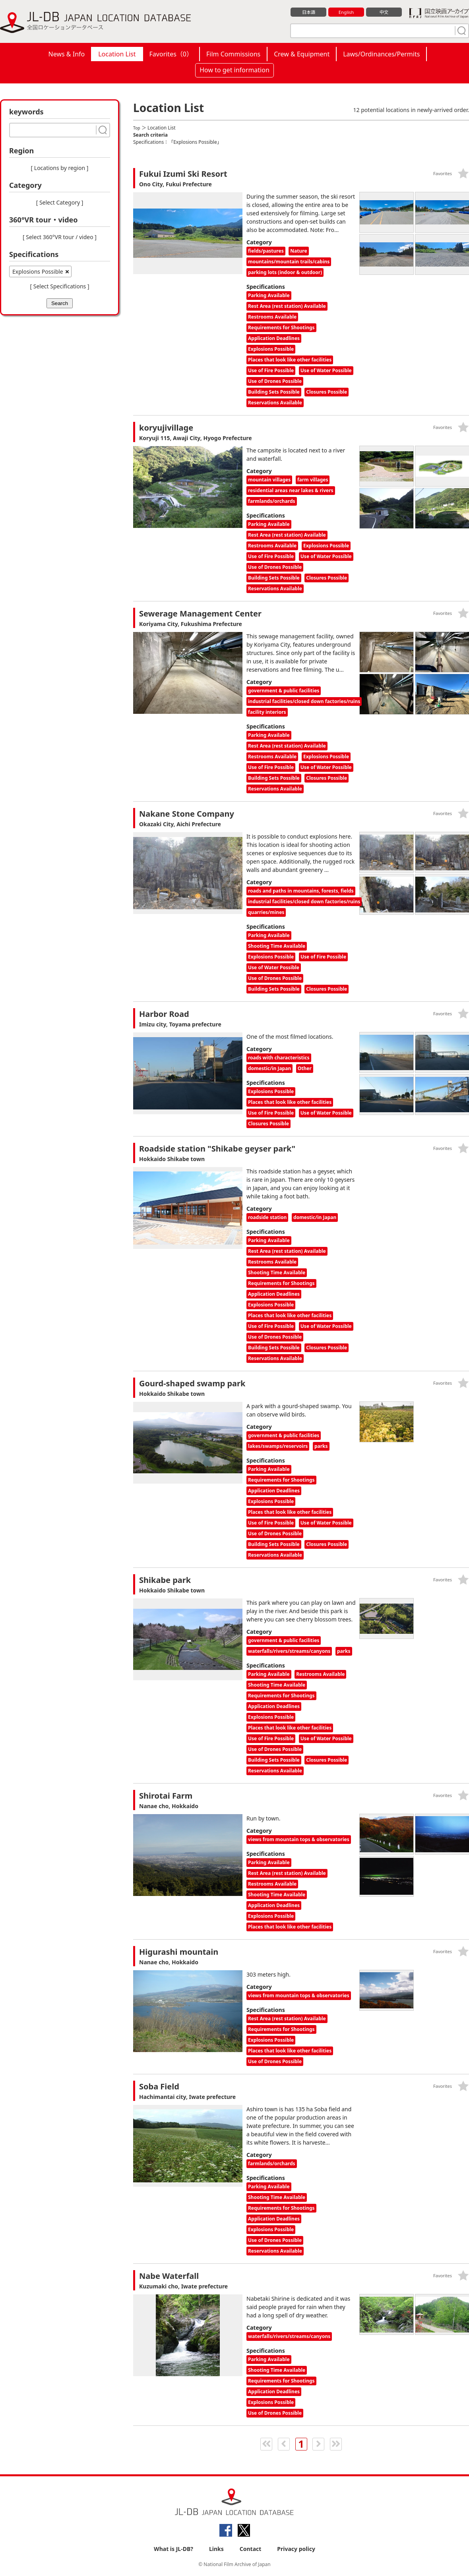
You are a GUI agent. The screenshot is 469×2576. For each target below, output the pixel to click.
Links (216, 2549)
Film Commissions (233, 54)
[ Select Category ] (59, 202)
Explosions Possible (37, 271)
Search (59, 303)
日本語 (308, 12)
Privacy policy (296, 2549)
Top (137, 127)
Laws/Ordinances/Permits (381, 54)
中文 (384, 12)
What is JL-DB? (173, 2549)
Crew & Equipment (301, 54)
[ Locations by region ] (60, 168)
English (346, 12)
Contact (251, 2549)
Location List (117, 54)
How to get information (234, 70)
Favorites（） (171, 54)
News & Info (66, 54)
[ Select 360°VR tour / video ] (60, 237)
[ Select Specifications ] (59, 286)
